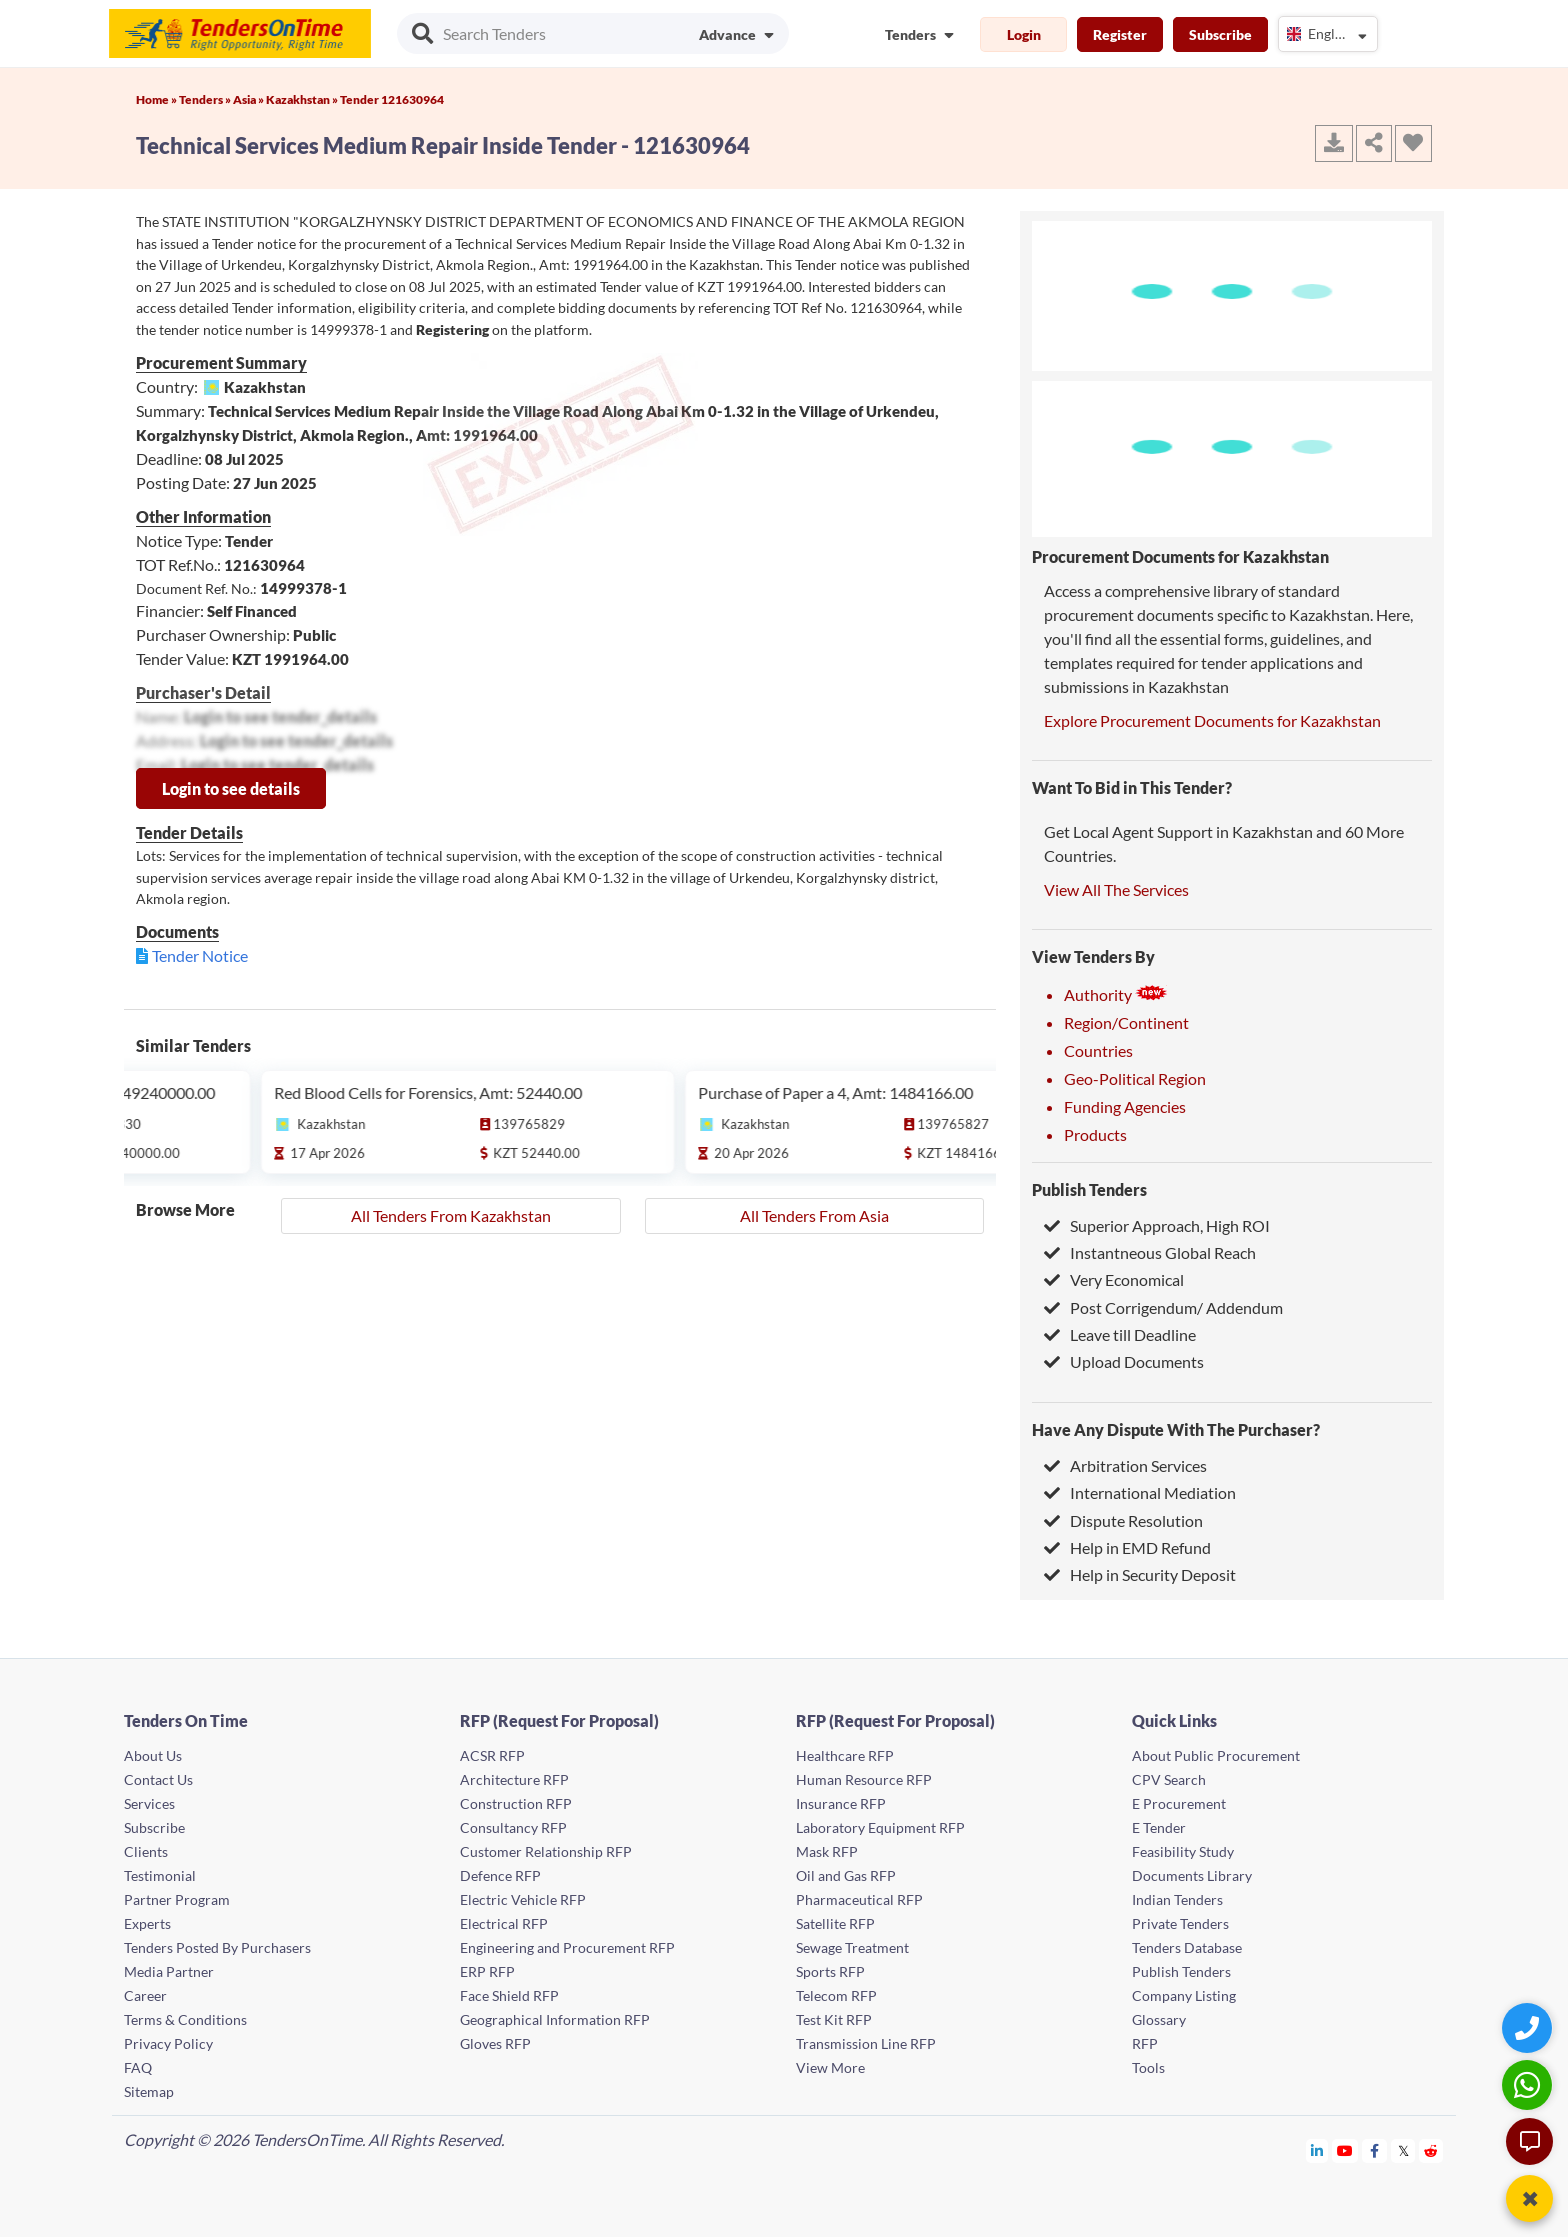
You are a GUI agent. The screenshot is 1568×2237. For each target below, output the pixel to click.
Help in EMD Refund (1127, 1547)
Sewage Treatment (852, 1947)
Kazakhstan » (303, 99)
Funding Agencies (1125, 1106)
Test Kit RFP (834, 2019)
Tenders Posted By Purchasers (217, 1947)
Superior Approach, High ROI (1157, 1225)
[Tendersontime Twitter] (1403, 2150)
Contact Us (158, 1779)
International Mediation (1140, 1492)
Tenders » (206, 99)
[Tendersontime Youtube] (1345, 2150)
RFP (1145, 2043)
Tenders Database (1187, 1947)
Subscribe (1220, 34)
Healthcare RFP (845, 1755)
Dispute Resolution (1123, 1520)
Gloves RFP (495, 2043)
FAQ (138, 2067)
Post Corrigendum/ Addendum (1163, 1307)
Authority (1116, 994)
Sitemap (149, 2091)
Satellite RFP (835, 1923)
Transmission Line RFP (866, 2043)
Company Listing (1184, 1995)
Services (149, 1803)
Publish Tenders (1089, 1189)
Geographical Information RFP (555, 2019)
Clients (146, 1851)
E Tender (1159, 1827)
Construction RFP (516, 1803)
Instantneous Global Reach (1150, 1252)
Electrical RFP (504, 1923)
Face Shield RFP (509, 1995)
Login (1024, 34)
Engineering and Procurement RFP (567, 1947)
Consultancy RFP (513, 1827)
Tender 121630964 (392, 99)
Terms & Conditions (185, 2019)
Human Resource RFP (864, 1779)
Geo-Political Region (1135, 1078)
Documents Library (1192, 1875)
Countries (1098, 1050)
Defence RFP (500, 1875)
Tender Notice (200, 955)
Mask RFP (827, 1851)
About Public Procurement (1216, 1755)
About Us (153, 1755)
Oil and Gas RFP (846, 1875)
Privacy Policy (168, 2043)
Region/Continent (1126, 1022)
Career (145, 1995)
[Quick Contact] (1529, 2027)
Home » (157, 99)
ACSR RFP (492, 1755)
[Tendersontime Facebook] (1375, 2150)
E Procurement (1179, 1803)
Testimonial (160, 1875)
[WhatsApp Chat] (1529, 2084)
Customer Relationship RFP (546, 1851)
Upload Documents (1124, 1361)
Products (1095, 1134)
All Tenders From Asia (814, 1215)
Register (1120, 34)
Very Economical (1114, 1279)
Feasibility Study (1183, 1851)
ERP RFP (487, 1971)
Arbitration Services (1125, 1465)
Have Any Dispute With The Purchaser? (1176, 1429)
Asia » (249, 99)
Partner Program (177, 1899)
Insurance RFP (841, 1803)
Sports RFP (830, 1971)
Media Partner (169, 1971)
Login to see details (231, 788)
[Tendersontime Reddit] (1431, 2150)
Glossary (1159, 2019)
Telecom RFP (836, 1995)
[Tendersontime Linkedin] (1317, 2150)
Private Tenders (1180, 1923)
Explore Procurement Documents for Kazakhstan (1212, 720)
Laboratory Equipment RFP (880, 1827)
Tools (1148, 2067)
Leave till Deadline (1120, 1334)
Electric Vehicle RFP (523, 1899)
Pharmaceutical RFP (859, 1899)
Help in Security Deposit (1140, 1574)
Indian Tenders (1177, 1899)
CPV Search (1169, 1779)
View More (830, 2067)
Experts (147, 1923)
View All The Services (1116, 889)
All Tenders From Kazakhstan (451, 1215)
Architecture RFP (514, 1779)
